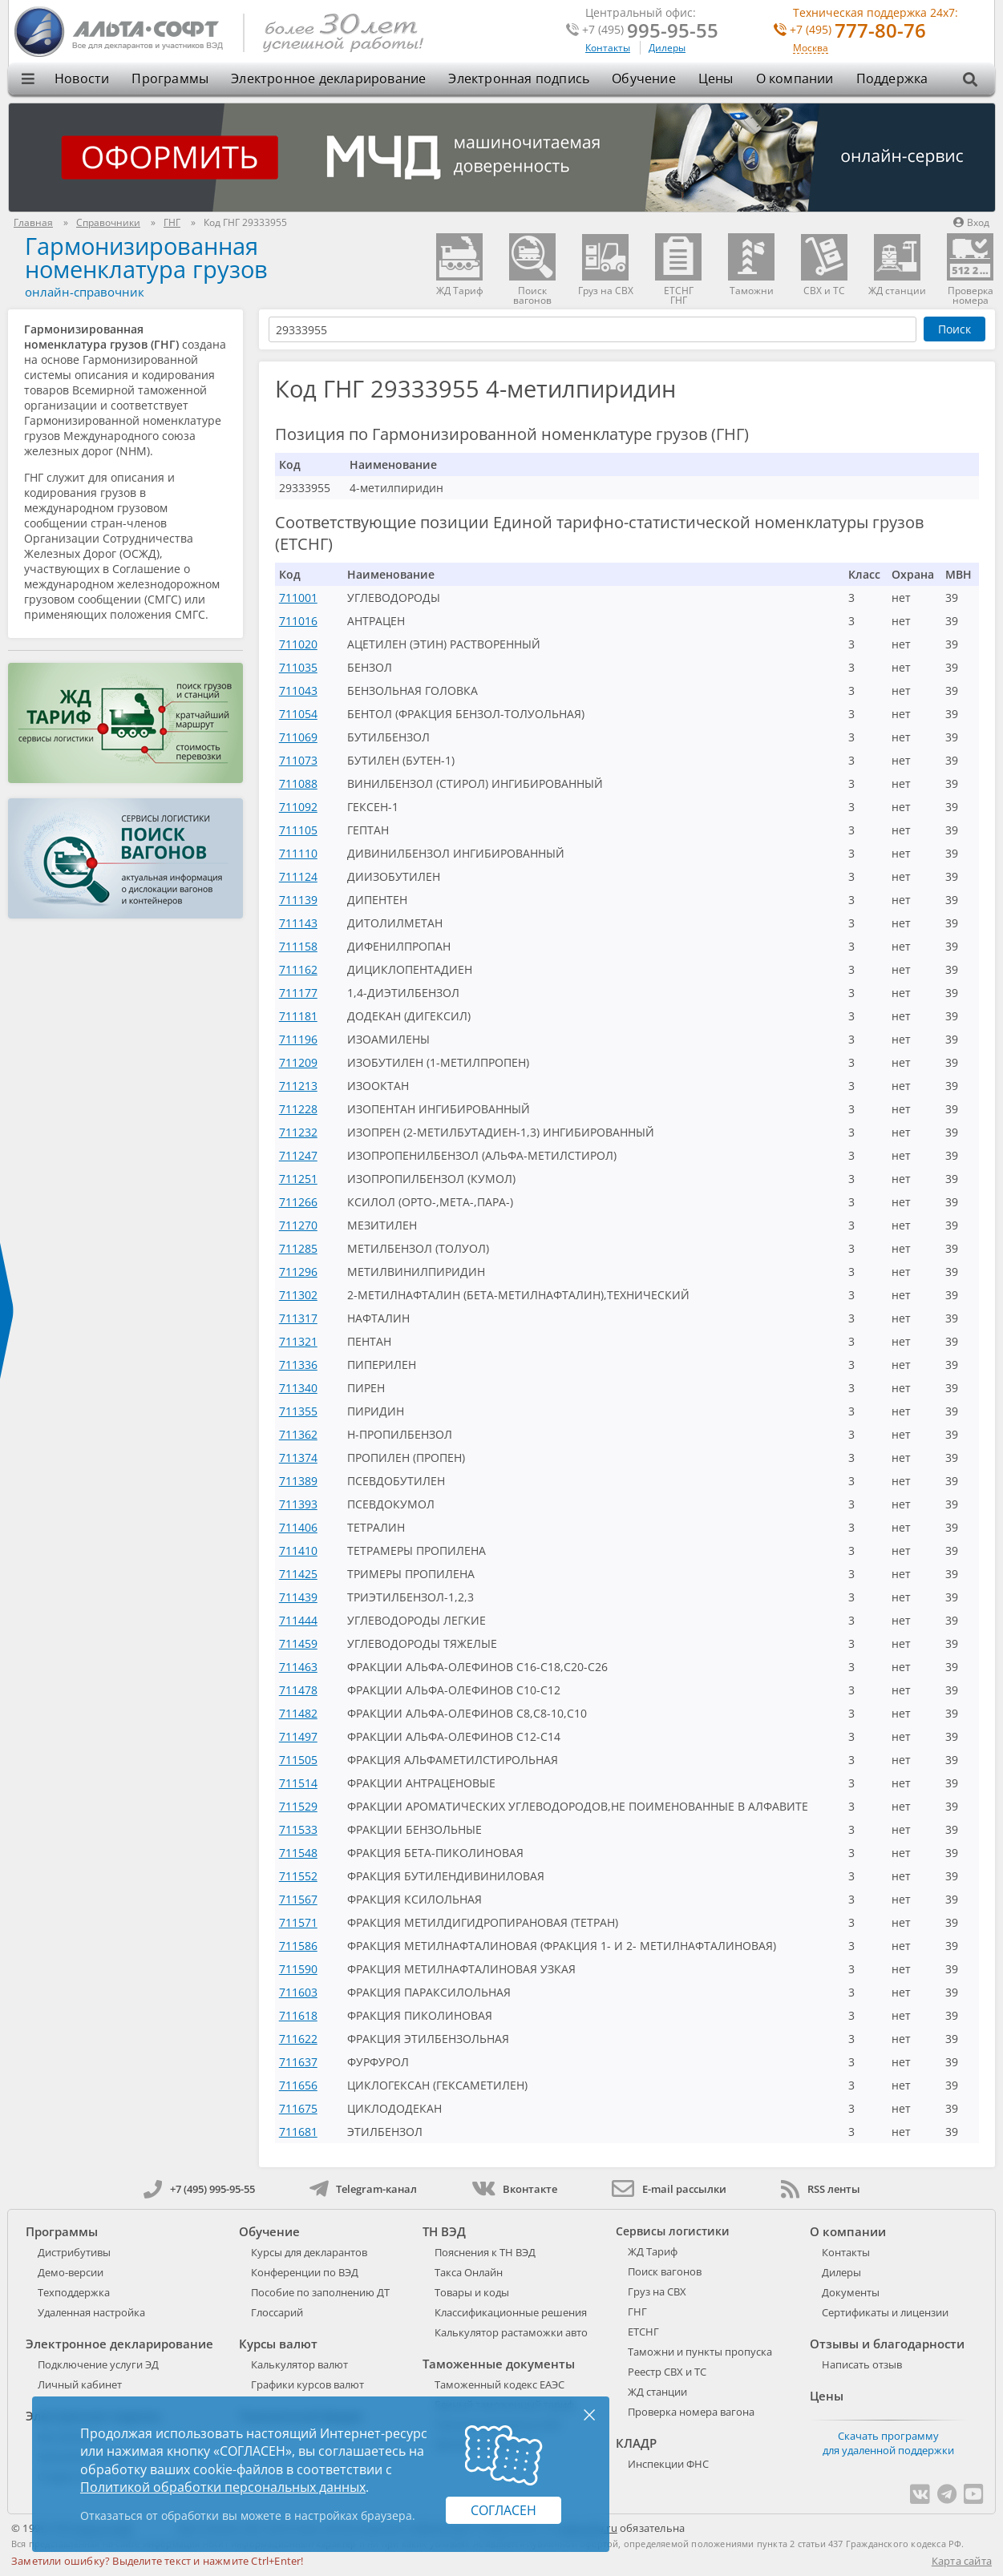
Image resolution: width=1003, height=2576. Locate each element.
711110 (298, 853)
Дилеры (667, 48)
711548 (298, 1852)
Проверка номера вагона (691, 2411)
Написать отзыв (862, 2364)
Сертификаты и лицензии (885, 2312)
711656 (298, 2085)
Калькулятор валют (299, 2364)
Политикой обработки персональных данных (223, 2487)
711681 (298, 2131)
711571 (298, 1922)
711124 (298, 876)
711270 (298, 1225)
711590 (298, 1968)
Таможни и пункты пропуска (700, 2351)
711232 (298, 1132)
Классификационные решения (511, 2312)
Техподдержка (74, 2292)
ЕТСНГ (643, 2331)
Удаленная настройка (91, 2312)
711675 (298, 2108)
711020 (298, 644)
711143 (298, 923)
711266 (298, 1201)
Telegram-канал (363, 2189)
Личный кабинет (80, 2384)
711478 (298, 1690)
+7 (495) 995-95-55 (199, 2189)
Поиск (954, 329)
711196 (298, 1039)
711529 (298, 1806)
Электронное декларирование (328, 78)
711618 (298, 2015)
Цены (716, 78)
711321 (298, 1341)
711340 (298, 1387)
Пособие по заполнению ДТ (320, 2292)
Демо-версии (70, 2272)
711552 (298, 1876)
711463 (298, 1666)
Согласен (503, 2510)
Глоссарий (277, 2312)
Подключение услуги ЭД (98, 2364)
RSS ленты (820, 2189)
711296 (298, 1271)
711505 (298, 1759)
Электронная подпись (518, 78)
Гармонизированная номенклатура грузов (146, 257)
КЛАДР (636, 2443)
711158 (298, 946)
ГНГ (637, 2311)
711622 (298, 2038)
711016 (298, 620)
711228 (298, 1108)
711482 (298, 1713)
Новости (82, 78)
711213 (298, 1085)
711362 (298, 1434)
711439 (298, 1597)
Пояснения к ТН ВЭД (485, 2252)
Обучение (644, 78)
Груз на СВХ (657, 2291)
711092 (298, 806)
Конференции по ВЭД (304, 2272)
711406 (298, 1527)
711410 (298, 1550)
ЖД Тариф (652, 2251)
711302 (298, 1294)
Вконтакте (514, 2189)
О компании (795, 78)
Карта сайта (962, 2561)
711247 (298, 1155)
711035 (298, 667)
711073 (298, 760)
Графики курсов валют (307, 2384)
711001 (298, 597)
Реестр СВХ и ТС (667, 2371)
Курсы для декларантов (309, 2252)
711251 (298, 1178)
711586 (298, 1945)
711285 (298, 1248)
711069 (298, 737)
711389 (298, 1480)
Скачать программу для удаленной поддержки (888, 2443)
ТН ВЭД (444, 2231)
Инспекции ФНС (668, 2464)
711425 (298, 1573)
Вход (971, 222)
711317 (298, 1318)
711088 (298, 783)
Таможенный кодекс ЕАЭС (499, 2384)
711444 (298, 1620)
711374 (298, 1457)
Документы (851, 2292)
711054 (298, 713)
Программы (169, 78)
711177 (298, 992)
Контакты (607, 48)
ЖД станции (657, 2391)
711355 (298, 1411)
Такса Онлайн (469, 2272)
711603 (298, 1992)
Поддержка (892, 78)
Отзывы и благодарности (887, 2344)
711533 (298, 1829)
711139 (298, 899)
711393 (298, 1504)
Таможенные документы (499, 2364)
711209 (298, 1062)
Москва (810, 48)
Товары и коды (472, 2292)
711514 (298, 1783)
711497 (298, 1736)
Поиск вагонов (665, 2271)
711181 (298, 1016)
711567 (298, 1899)
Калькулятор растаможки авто (511, 2332)
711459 (298, 1643)
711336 (298, 1364)
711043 (298, 690)
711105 (298, 830)
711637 (298, 2061)
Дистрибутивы (74, 2252)
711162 (298, 969)
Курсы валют (278, 2344)
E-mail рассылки (669, 2189)
